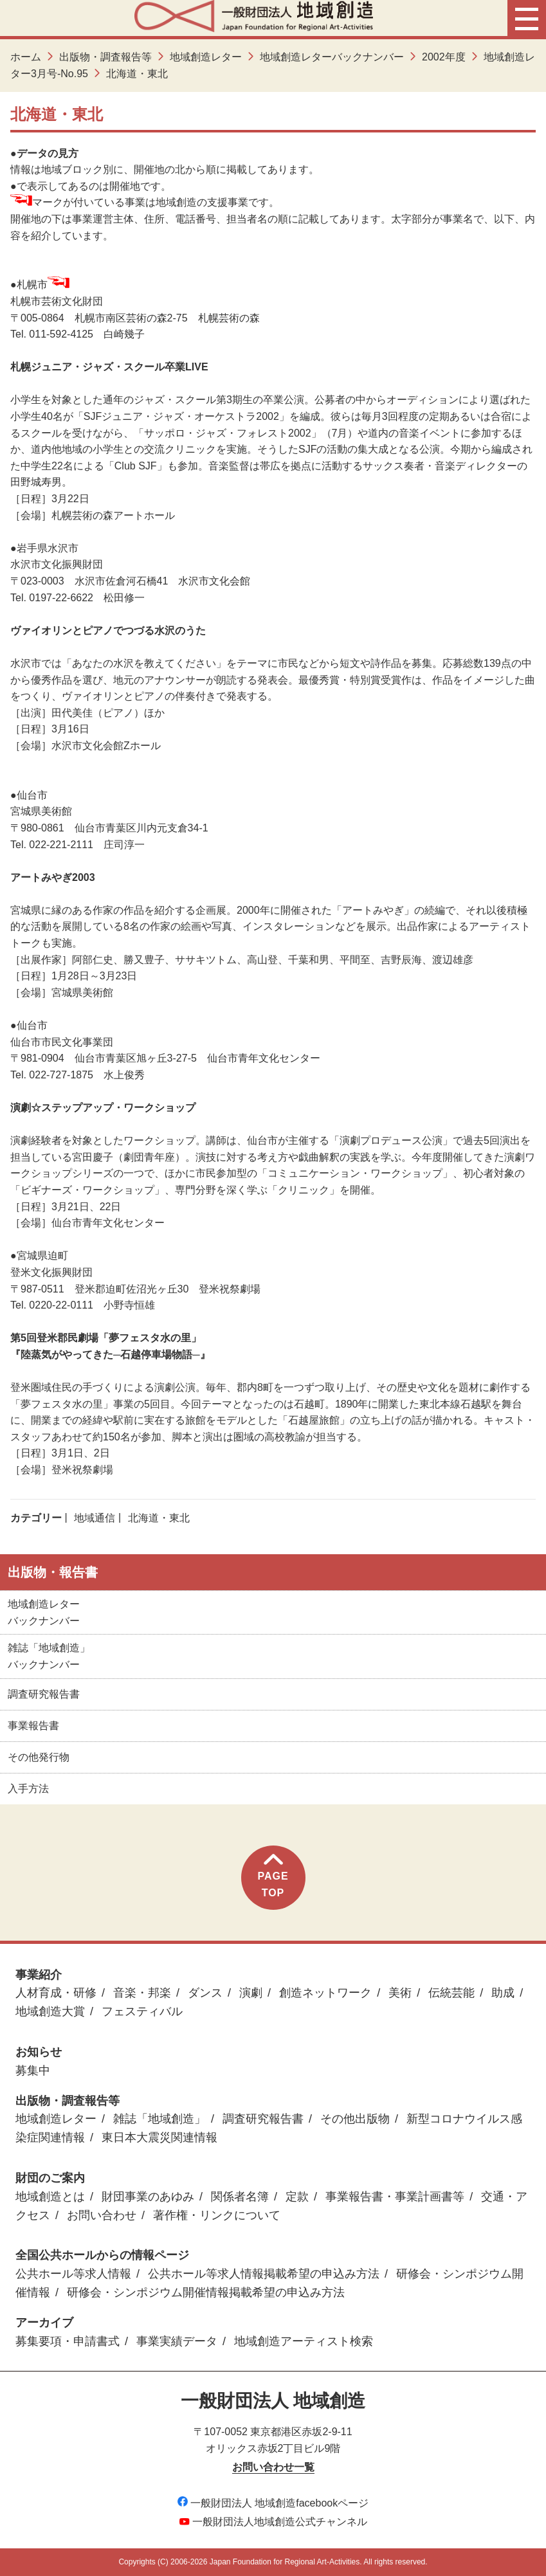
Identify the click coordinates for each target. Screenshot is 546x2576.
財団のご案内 (50, 2178)
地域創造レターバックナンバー (332, 56)
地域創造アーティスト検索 (303, 2341)
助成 (502, 1992)
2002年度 (444, 56)
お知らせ (38, 2051)
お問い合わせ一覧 (273, 2467)
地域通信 (94, 1517)
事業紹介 (38, 1974)
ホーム (25, 56)
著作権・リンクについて (216, 2215)
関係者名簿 (240, 2196)
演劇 (250, 1992)
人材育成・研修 (55, 1992)
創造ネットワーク (325, 1992)
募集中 (32, 2070)
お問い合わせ (101, 2215)
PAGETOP (272, 1876)
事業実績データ (176, 2341)
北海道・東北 (159, 1517)
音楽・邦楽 (142, 1992)
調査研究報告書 (44, 1694)
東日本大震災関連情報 (159, 2137)
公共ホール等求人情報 (73, 2273)
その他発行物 (38, 1757)
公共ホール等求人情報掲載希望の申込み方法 (263, 2273)
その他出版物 (355, 2118)
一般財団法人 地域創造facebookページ (273, 2503)
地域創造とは (50, 2196)
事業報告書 (33, 1725)
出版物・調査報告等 (105, 56)
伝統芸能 (451, 1992)
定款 (297, 2196)
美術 (400, 1992)
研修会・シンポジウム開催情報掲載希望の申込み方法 (206, 2292)
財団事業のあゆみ (148, 2196)
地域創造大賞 (50, 2011)
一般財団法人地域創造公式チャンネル (273, 2521)
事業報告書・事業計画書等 (394, 2196)
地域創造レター (206, 56)
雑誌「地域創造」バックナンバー (49, 1656)
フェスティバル (142, 2011)
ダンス (205, 1992)
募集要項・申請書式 (67, 2341)
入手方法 (28, 1788)
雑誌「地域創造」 (159, 2118)
